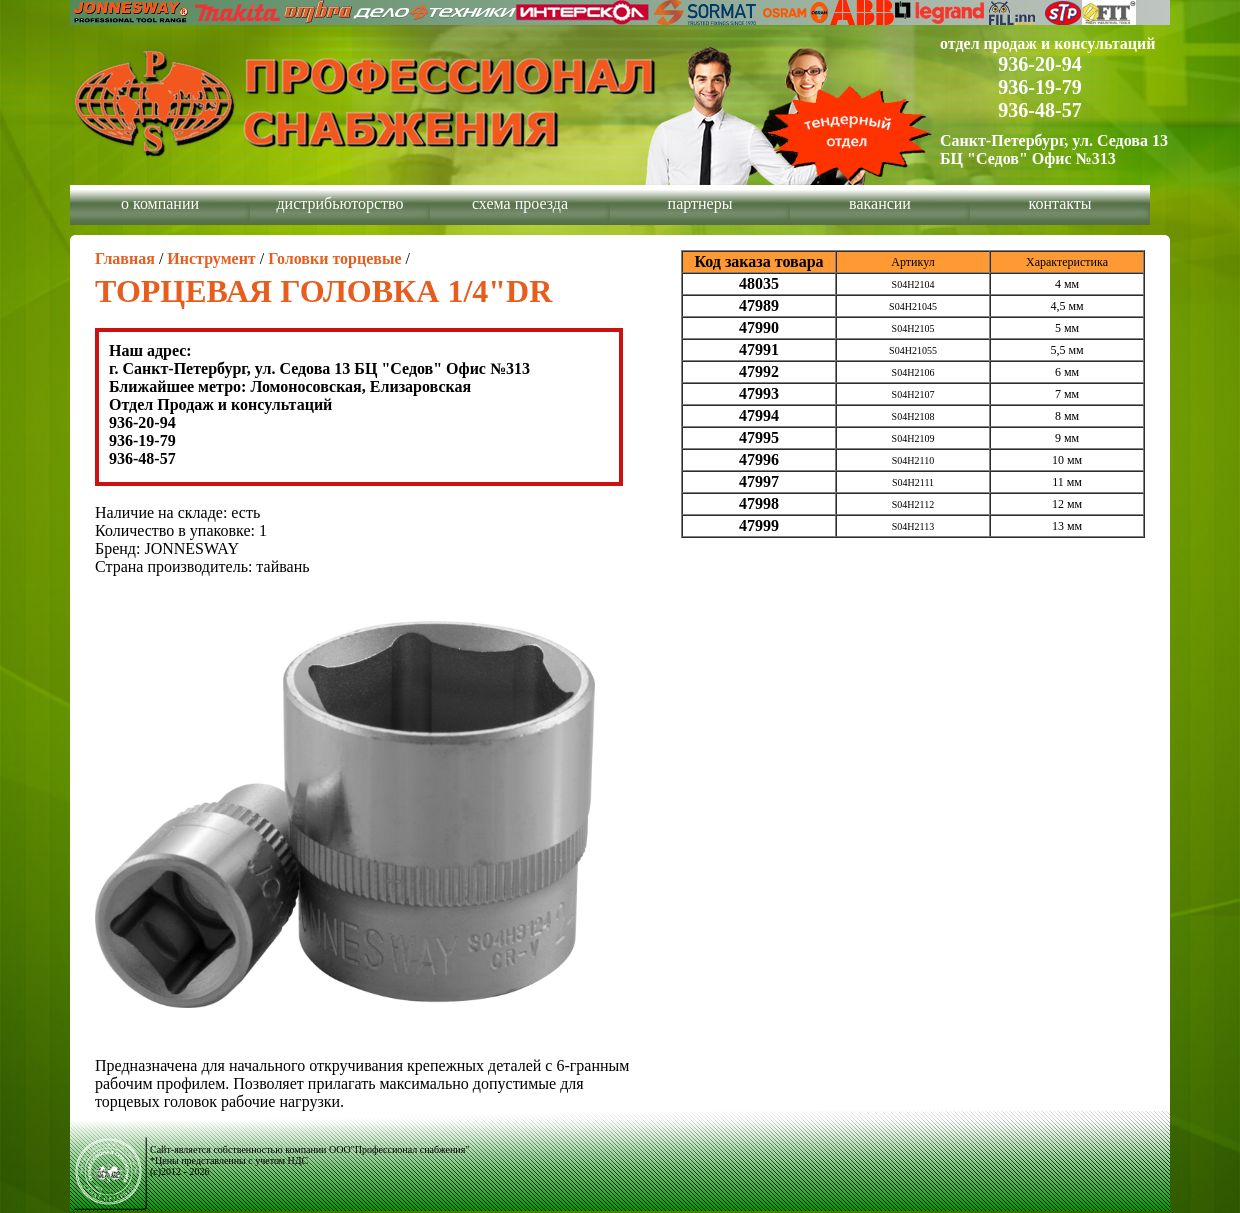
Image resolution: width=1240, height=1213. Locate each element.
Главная (125, 258)
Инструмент (211, 258)
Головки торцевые (334, 258)
